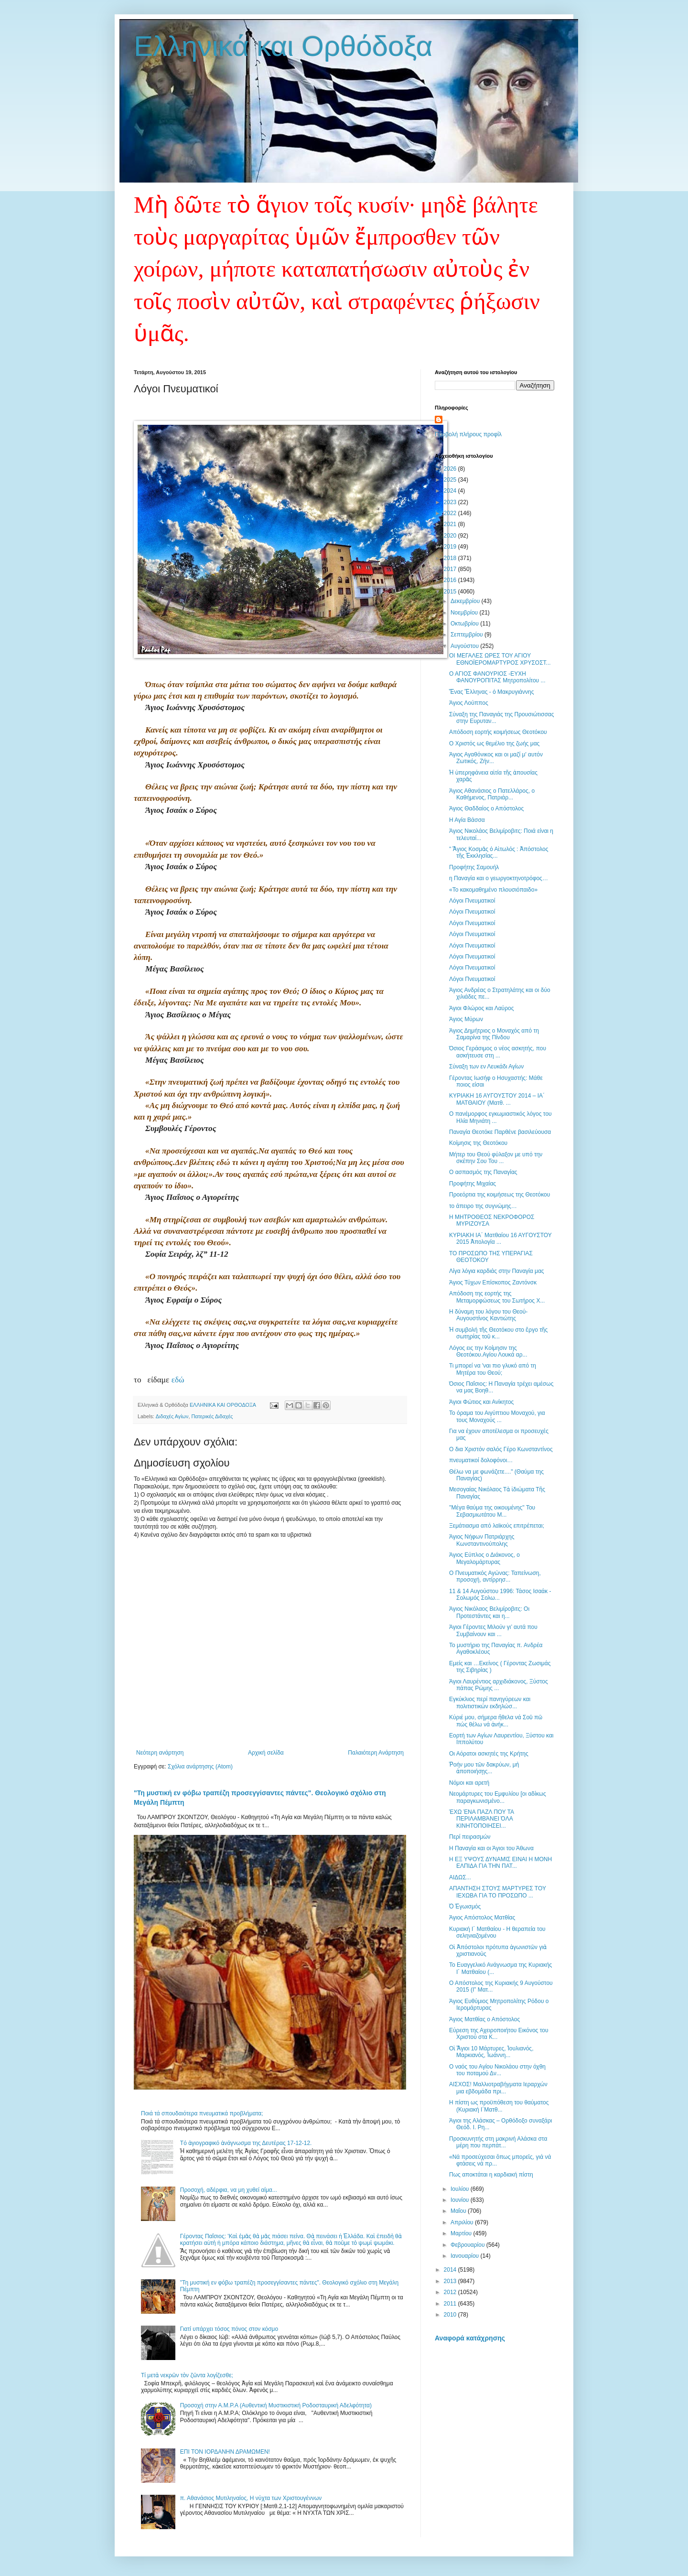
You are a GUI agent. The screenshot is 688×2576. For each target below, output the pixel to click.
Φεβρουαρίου (468, 2245)
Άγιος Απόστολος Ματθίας (482, 1917)
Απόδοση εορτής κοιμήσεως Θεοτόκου (498, 732)
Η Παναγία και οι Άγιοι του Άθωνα (491, 1848)
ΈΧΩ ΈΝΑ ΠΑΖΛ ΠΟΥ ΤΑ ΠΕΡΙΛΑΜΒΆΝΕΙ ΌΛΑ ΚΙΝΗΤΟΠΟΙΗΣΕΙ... (481, 1819)
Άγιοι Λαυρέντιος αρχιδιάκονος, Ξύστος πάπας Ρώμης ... (498, 1685)
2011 (451, 2303)
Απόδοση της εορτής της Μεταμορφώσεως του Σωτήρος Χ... (497, 1297)
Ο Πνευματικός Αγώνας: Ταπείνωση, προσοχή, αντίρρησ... (495, 1576)
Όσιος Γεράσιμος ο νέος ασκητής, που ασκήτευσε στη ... (497, 1051)
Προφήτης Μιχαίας (472, 1183)
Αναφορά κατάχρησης (470, 2338)
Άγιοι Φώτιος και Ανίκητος (481, 1402)
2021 (451, 524)
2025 (451, 479)
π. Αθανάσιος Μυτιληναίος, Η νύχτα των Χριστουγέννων (251, 2498)
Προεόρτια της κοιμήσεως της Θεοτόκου (499, 1194)
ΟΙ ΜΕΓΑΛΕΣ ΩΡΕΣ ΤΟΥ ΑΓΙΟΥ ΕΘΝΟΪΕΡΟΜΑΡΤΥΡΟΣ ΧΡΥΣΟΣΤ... (500, 659)
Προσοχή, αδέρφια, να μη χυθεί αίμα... (228, 2190)
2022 (451, 513)
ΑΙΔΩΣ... (460, 1877)
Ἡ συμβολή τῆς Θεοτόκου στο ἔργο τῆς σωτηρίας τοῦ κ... (498, 1333)
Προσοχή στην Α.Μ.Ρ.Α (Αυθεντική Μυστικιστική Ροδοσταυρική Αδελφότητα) (276, 2405)
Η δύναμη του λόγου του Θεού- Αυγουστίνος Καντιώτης (488, 1315)
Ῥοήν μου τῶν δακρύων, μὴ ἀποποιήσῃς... (484, 1768)
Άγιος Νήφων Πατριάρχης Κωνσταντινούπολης (481, 1540)
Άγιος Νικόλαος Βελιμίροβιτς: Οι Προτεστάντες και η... (489, 1612)
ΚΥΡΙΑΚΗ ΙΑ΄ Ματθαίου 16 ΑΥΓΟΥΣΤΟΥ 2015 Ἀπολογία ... (500, 1238)
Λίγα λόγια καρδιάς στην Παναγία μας (496, 1271)
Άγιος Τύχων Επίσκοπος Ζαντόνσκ (493, 1282)
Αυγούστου (465, 646)
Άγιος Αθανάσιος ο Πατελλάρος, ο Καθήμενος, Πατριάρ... (492, 794)
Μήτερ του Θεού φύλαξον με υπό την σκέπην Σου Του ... (495, 1157)
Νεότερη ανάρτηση (159, 1752)
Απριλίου (463, 2222)
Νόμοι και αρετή (469, 1782)
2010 (451, 2314)
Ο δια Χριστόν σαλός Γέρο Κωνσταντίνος (501, 1449)
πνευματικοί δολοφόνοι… (481, 1460)
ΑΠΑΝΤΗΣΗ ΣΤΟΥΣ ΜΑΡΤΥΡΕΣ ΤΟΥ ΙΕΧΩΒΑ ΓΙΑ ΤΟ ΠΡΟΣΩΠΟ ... (497, 1891)
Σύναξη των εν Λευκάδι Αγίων (486, 1066)
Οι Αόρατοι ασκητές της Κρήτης (488, 1753)
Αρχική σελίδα (266, 1752)
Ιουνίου (461, 2200)
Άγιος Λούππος (468, 703)
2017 (451, 569)
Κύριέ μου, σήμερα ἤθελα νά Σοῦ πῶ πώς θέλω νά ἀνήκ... (495, 1720)
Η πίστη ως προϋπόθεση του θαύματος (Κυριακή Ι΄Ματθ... (499, 2106)
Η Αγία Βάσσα (467, 820)
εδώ (176, 1379)
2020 (451, 535)
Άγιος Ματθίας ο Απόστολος (484, 2019)
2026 (451, 468)
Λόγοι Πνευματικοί (472, 900)
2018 (451, 558)
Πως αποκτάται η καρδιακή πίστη (491, 2174)
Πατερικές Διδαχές (212, 1416)
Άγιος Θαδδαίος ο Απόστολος (486, 808)
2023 (451, 502)
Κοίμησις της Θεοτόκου (478, 1143)
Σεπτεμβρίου (467, 634)
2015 (451, 591)
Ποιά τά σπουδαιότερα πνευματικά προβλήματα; (202, 2113)
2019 (451, 546)
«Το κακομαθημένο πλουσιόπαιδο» (493, 889)
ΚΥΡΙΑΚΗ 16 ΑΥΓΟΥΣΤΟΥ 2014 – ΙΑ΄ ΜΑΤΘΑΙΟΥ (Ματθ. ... (497, 1099)
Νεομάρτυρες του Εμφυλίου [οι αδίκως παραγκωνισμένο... (497, 1797)
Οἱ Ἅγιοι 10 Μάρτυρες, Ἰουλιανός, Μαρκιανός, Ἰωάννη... (491, 2052)
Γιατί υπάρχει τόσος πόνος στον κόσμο (229, 2329)
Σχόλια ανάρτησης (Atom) (200, 1766)
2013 (451, 2281)
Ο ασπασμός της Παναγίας (483, 1172)
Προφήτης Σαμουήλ (474, 867)
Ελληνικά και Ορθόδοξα (283, 46)
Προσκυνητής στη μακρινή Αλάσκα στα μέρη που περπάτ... (498, 2142)
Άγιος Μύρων (466, 1019)
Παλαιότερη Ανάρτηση (376, 1752)
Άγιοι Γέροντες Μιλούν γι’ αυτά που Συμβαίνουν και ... (493, 1630)
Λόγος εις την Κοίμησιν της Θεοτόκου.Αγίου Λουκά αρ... (488, 1351)
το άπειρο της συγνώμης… (483, 1206)
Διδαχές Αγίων (172, 1416)
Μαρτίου (462, 2233)
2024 (451, 490)
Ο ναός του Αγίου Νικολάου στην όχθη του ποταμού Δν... (497, 2070)
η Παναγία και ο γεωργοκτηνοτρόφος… (498, 878)
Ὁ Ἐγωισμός (465, 1906)
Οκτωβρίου (465, 623)
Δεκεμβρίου (466, 601)
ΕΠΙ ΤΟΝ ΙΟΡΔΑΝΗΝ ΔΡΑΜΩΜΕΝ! (225, 2451)
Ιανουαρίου (466, 2256)
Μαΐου (459, 2211)
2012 (451, 2292)
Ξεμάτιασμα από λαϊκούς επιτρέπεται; (496, 1525)
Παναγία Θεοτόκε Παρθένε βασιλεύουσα (500, 1132)
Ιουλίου (461, 2189)
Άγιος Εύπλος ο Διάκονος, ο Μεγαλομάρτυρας (484, 1558)
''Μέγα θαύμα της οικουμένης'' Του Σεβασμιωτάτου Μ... (492, 1511)
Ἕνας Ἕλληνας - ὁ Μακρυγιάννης (491, 692)
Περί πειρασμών (470, 1836)
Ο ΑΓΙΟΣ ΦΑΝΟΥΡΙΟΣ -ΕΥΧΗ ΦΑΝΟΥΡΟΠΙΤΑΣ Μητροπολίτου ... (497, 677)
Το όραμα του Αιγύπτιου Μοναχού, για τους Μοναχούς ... (497, 1416)
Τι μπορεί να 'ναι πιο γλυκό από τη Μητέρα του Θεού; (492, 1369)
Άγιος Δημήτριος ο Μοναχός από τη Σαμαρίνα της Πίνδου (494, 1034)
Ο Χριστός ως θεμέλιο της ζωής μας (494, 743)
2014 (451, 2269)
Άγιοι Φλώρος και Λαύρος (481, 1008)
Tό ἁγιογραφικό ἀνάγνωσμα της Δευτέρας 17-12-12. (246, 2143)
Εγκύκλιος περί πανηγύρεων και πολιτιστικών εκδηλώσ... (489, 1702)
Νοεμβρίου (465, 612)
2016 (451, 580)
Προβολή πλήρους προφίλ (468, 434)
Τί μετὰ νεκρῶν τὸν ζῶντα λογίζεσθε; (187, 2375)
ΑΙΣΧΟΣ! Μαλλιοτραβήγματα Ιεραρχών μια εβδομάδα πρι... (498, 2087)
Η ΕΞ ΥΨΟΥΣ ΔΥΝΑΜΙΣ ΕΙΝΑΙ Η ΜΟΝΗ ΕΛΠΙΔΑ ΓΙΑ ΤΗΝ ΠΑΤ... (500, 1862)
